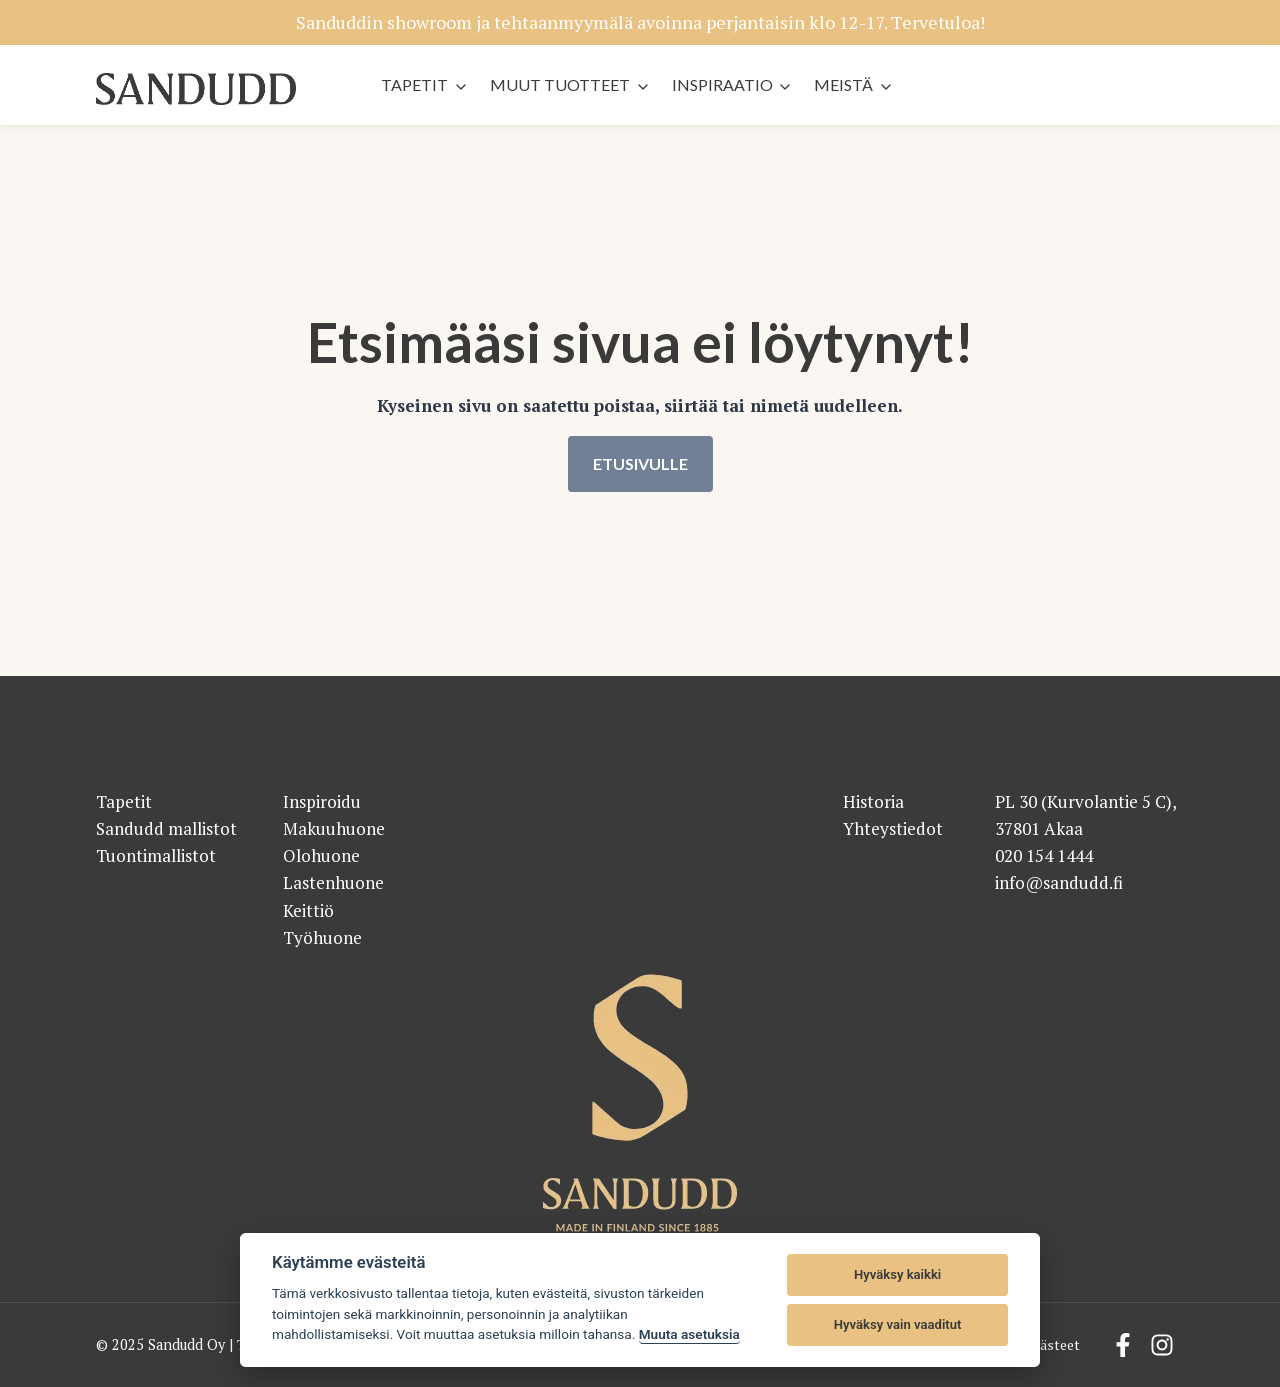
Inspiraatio (722, 84)
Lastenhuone (333, 883)
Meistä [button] (843, 84)
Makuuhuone (334, 828)
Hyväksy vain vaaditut (898, 1324)
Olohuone (321, 855)
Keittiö (308, 910)
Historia (873, 801)
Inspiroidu (322, 801)
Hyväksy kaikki (897, 1274)
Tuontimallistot (156, 855)
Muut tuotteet (560, 84)
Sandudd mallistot (166, 828)
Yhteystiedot (893, 828)
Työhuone (322, 937)
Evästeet (1051, 1345)
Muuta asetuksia (689, 1334)
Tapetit (414, 84)
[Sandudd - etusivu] (196, 89)
